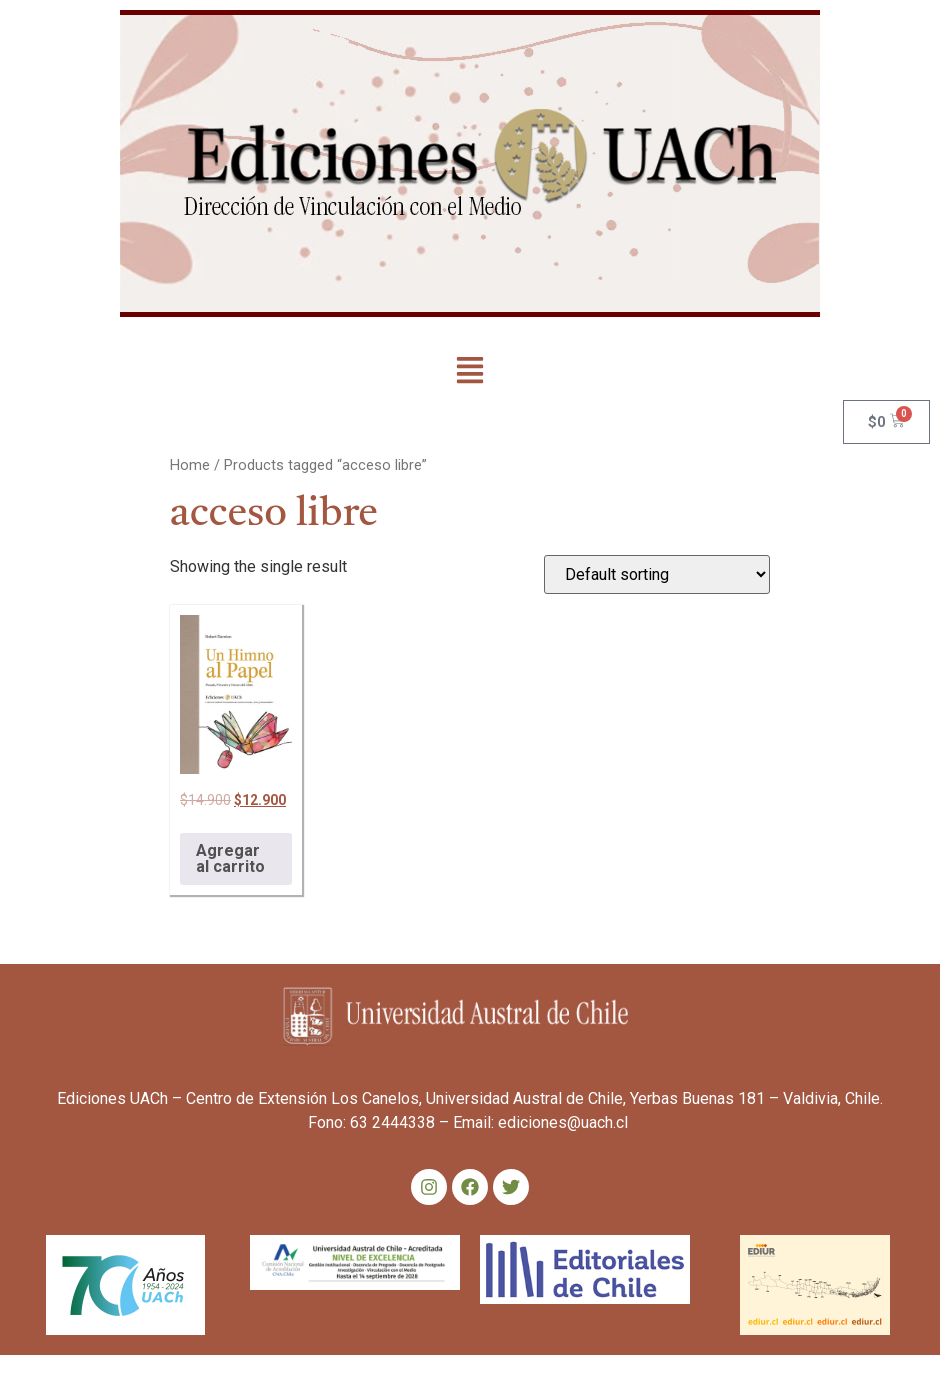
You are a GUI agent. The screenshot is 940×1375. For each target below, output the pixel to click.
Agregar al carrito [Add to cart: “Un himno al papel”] (230, 858)
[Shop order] (657, 574)
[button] (470, 372)
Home (190, 465)
